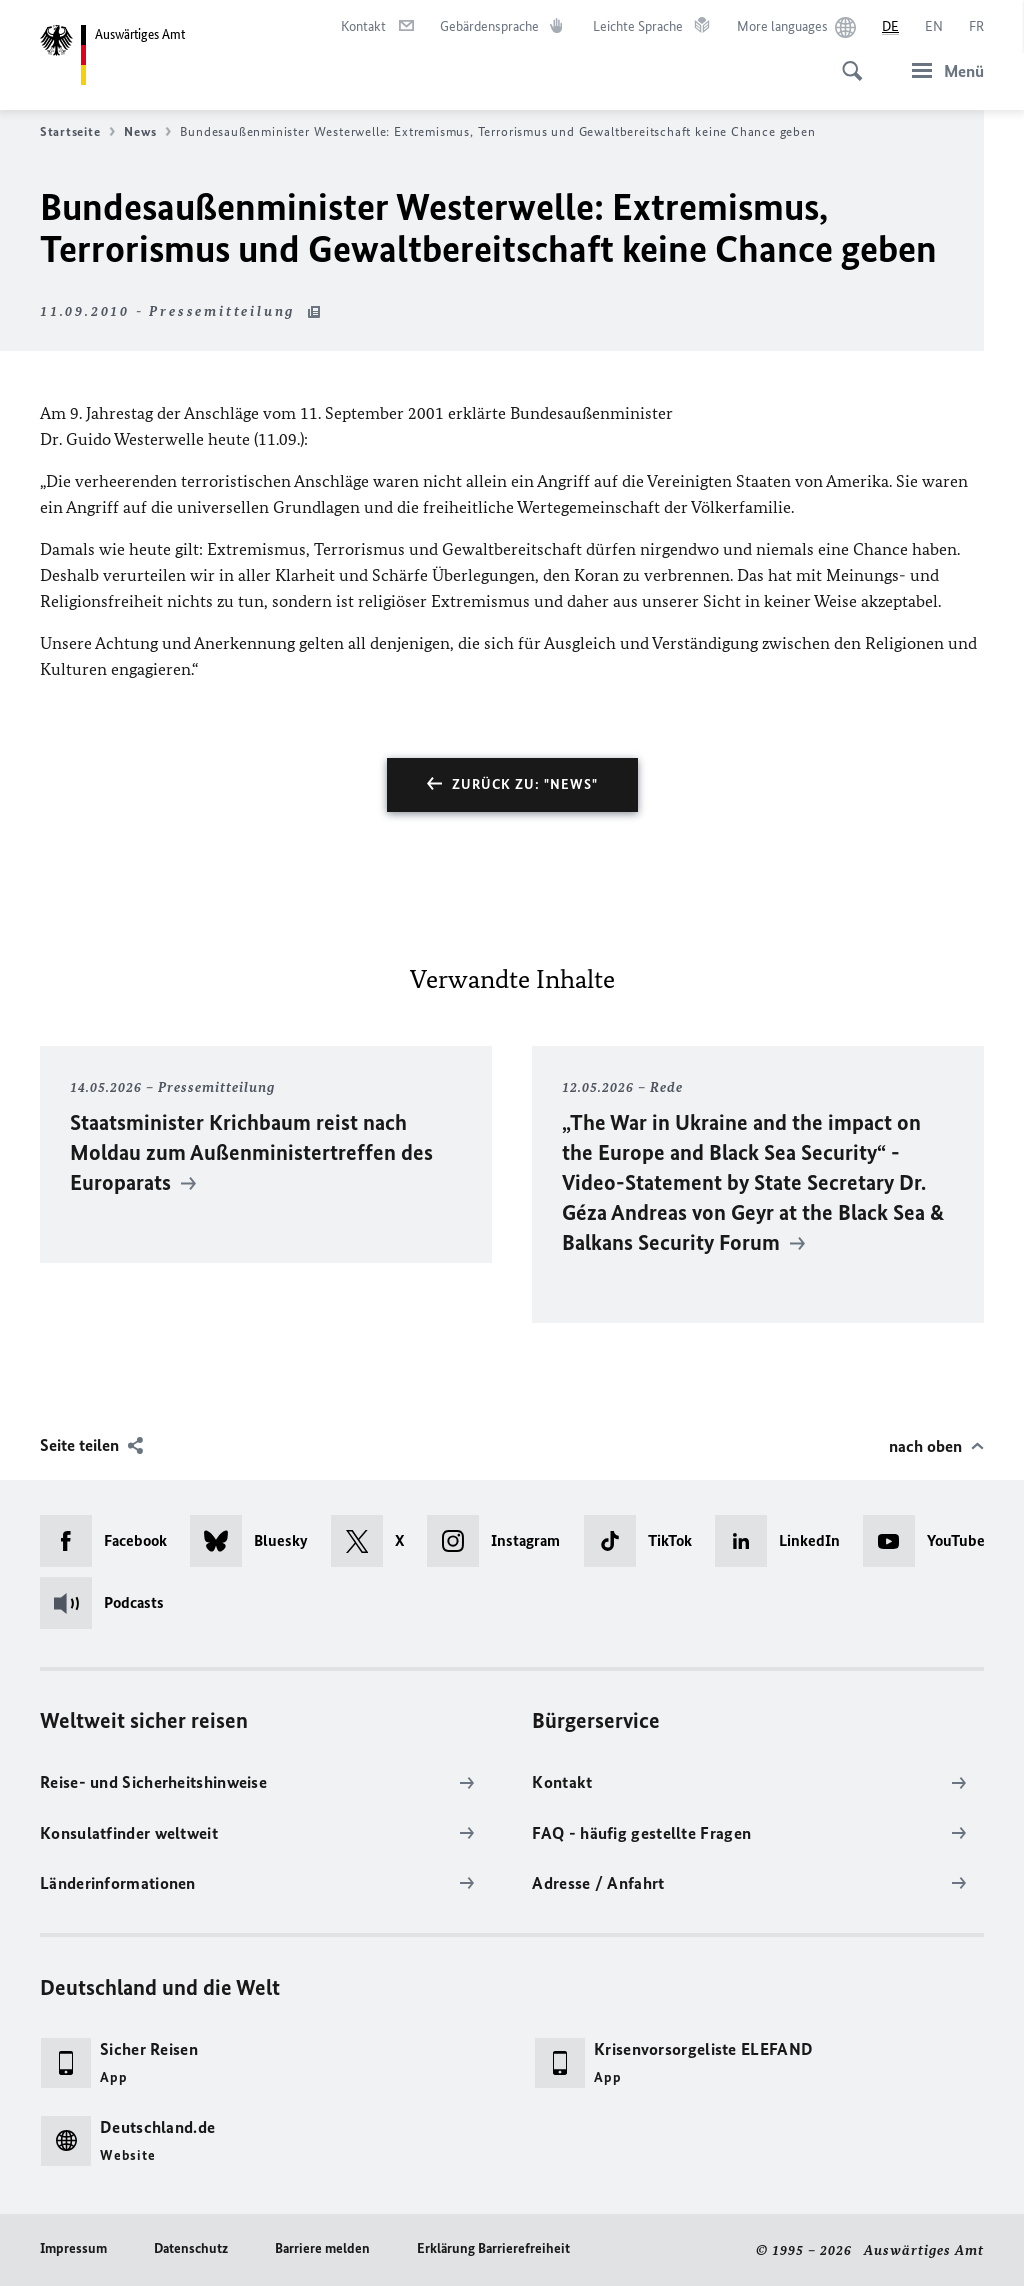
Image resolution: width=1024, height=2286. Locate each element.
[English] (934, 27)
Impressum (73, 2248)
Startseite (77, 132)
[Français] (976, 27)
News (147, 132)
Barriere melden (322, 2248)
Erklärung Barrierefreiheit (493, 2248)
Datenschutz (191, 2248)
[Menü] (942, 70)
